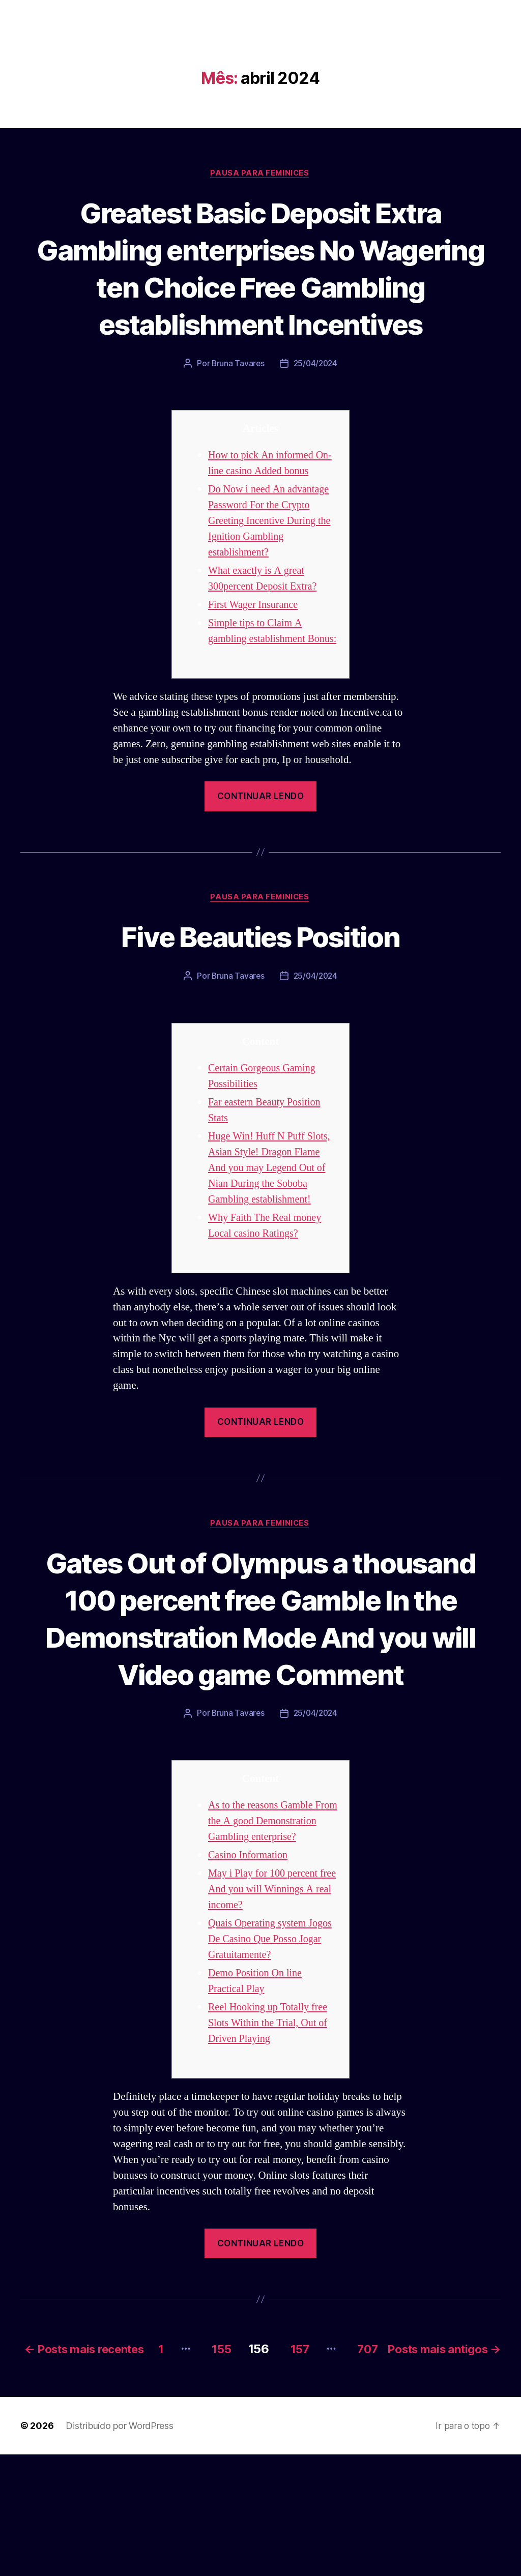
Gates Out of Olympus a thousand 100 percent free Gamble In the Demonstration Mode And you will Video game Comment (261, 1691)
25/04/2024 (316, 401)
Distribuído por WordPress (119, 2547)
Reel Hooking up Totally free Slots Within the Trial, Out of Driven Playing (270, 2130)
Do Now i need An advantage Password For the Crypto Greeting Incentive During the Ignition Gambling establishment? (272, 558)
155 (325, 2455)
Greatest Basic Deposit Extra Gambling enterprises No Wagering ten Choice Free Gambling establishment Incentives (261, 286)
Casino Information (250, 1963)
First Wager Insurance (255, 642)
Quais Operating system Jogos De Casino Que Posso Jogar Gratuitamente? (272, 2046)
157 (408, 2455)
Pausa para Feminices (260, 173)
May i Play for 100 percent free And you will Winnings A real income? (272, 1996)
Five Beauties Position (260, 990)
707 (479, 2455)
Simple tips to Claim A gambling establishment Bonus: (259, 676)
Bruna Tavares (237, 401)
